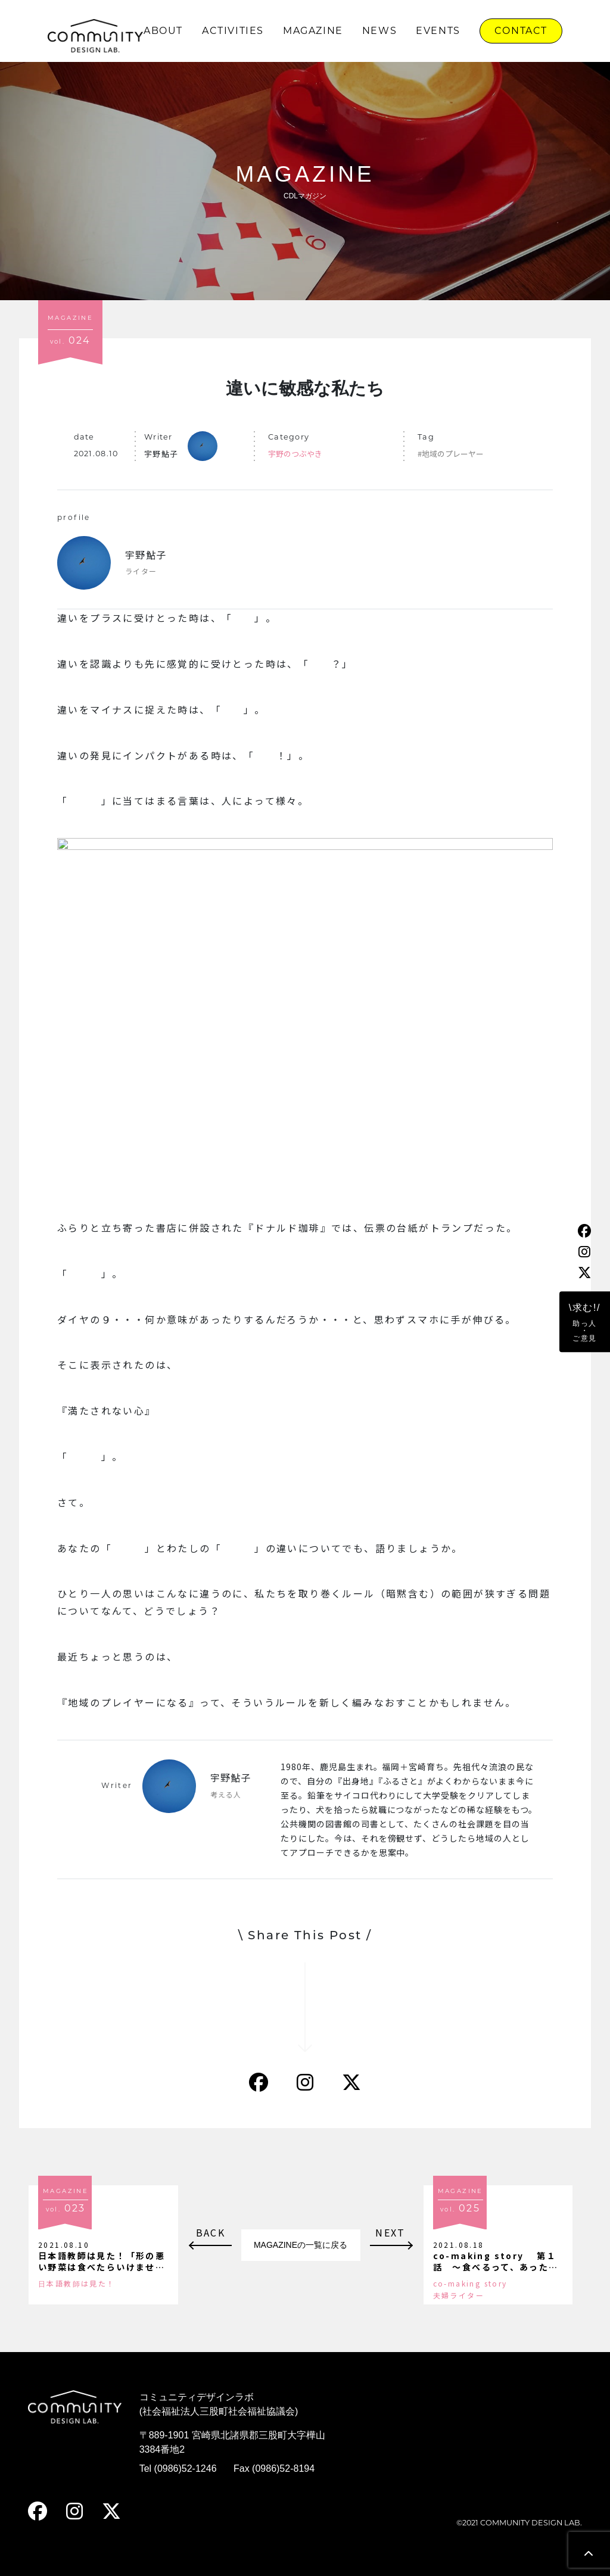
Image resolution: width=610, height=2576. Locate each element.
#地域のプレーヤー (451, 453)
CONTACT (520, 30)
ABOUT (163, 30)
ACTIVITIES (233, 30)
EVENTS (438, 30)
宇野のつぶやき (295, 453)
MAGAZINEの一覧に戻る (300, 2245)
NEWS (379, 30)
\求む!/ (584, 1323)
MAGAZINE (313, 30)
